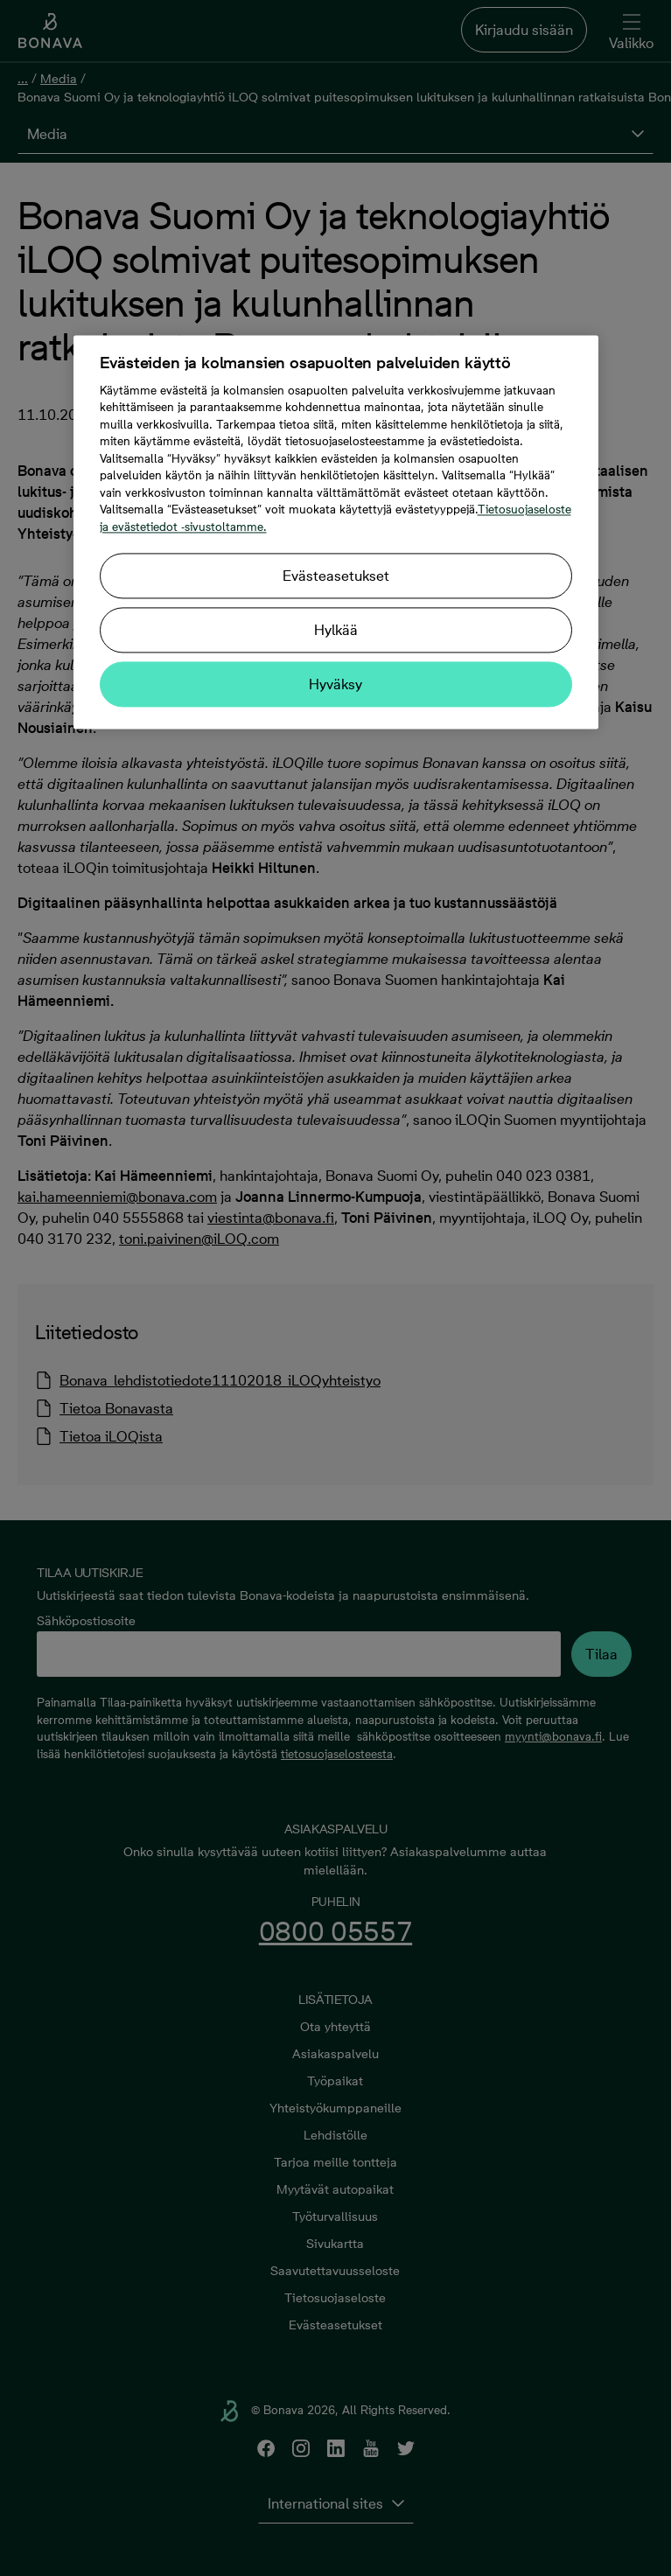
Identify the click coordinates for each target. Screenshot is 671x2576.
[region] (335, 532)
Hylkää (336, 630)
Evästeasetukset (336, 576)
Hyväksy (335, 685)
